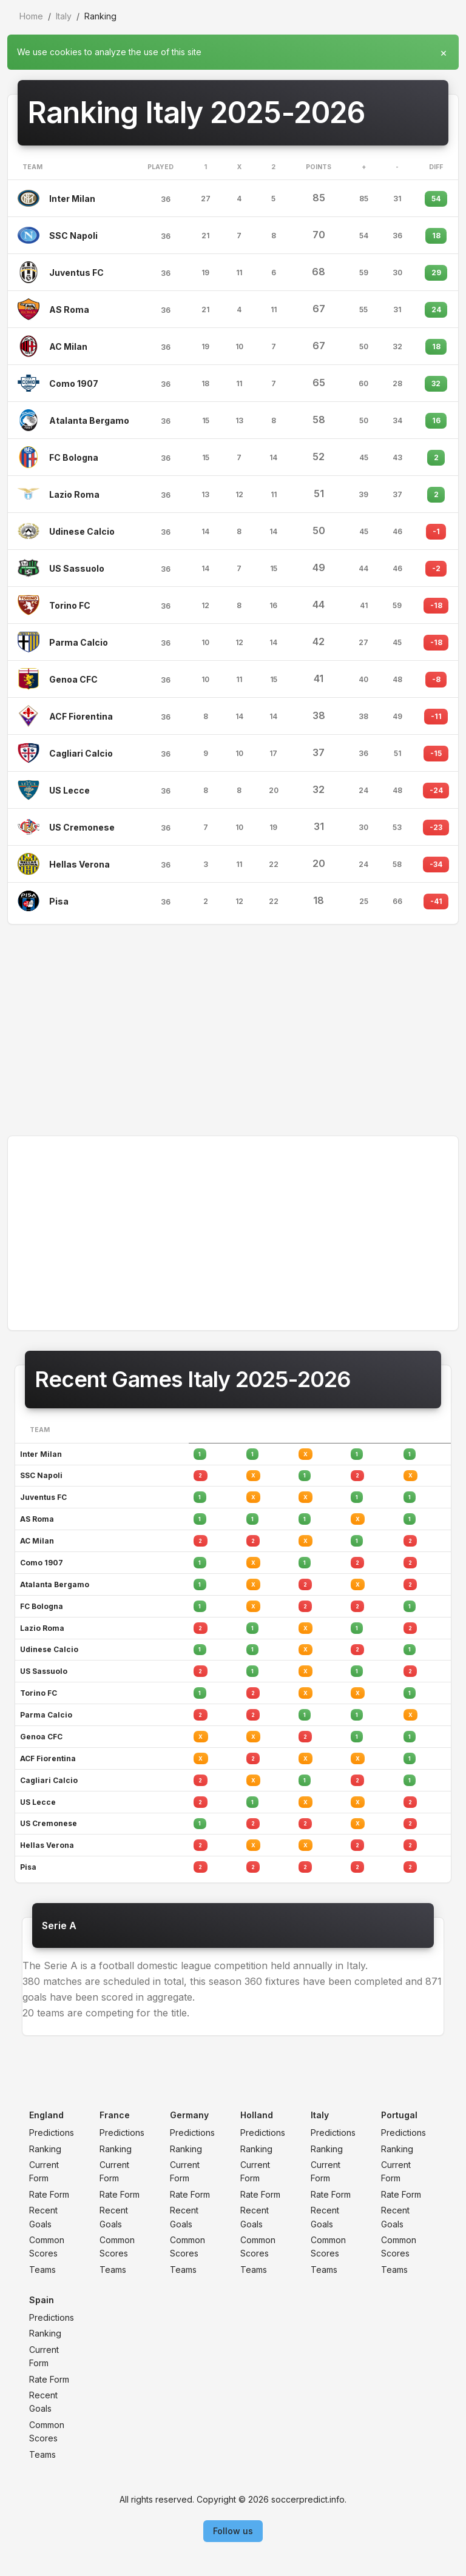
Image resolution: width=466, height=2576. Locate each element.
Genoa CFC (73, 679)
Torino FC (69, 605)
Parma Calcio (78, 642)
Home (31, 16)
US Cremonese (82, 827)
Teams (42, 2269)
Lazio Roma (74, 494)
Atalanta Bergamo (89, 420)
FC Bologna (73, 457)
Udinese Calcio (82, 531)
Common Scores (46, 2246)
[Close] (443, 50)
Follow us (233, 2531)
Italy (64, 16)
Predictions (51, 2132)
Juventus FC (76, 272)
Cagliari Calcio (81, 753)
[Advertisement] (233, 1030)
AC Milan (68, 346)
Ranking (45, 2149)
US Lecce (69, 790)
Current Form (44, 2171)
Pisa (59, 901)
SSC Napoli (73, 235)
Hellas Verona (79, 864)
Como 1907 (73, 383)
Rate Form (49, 2194)
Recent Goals (43, 2217)
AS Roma (69, 309)
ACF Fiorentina (81, 716)
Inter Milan (72, 198)
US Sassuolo (76, 568)
